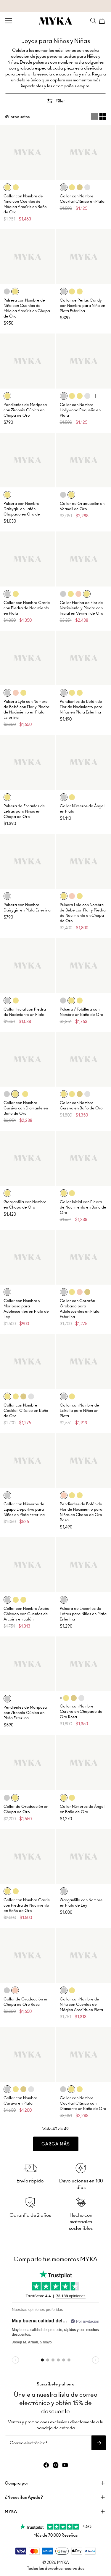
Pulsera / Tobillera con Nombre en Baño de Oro (81, 1012)
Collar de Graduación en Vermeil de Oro (82, 506)
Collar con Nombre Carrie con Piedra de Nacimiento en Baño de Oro (27, 1905)
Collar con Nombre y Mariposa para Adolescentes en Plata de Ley (26, 1308)
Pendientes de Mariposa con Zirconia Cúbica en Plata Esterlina (25, 1712)
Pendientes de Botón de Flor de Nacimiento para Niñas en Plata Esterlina (81, 707)
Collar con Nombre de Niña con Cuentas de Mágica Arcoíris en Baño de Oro (25, 204)
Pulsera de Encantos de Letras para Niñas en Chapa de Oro (24, 811)
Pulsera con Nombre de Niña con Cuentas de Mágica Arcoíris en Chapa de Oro (27, 308)
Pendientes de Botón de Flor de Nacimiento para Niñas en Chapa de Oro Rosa (81, 1512)
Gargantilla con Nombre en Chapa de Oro (25, 1204)
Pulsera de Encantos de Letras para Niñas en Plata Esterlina (83, 1614)
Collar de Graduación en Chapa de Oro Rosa (26, 2002)
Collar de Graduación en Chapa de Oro (26, 1809)
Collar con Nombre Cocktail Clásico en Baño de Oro (26, 1410)
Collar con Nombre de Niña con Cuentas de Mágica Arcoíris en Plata (81, 2004)
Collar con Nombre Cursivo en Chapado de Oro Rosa (81, 1711)
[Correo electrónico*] (48, 2443)
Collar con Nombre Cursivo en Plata (20, 2100)
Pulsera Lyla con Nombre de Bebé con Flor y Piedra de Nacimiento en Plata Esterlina (26, 709)
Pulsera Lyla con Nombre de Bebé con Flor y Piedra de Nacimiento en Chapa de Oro (83, 912)
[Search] (93, 20)
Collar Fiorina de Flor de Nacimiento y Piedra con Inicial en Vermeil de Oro (81, 608)
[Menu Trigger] (8, 20)
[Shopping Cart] (102, 20)
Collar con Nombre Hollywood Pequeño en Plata (80, 410)
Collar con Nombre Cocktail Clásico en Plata (82, 199)
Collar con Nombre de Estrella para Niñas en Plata (79, 1410)
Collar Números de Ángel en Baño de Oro (82, 1809)
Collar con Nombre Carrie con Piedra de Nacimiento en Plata (27, 608)
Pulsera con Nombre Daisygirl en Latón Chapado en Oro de (22, 509)
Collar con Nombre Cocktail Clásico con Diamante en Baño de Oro (83, 2103)
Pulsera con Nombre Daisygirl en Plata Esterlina (27, 907)
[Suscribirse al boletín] (98, 2442)
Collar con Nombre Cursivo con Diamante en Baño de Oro (26, 1108)
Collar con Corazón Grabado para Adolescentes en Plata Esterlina (79, 1308)
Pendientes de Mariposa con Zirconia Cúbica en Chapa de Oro (25, 410)
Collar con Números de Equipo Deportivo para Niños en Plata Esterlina (24, 1509)
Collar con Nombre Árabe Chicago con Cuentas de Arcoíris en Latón (26, 1614)
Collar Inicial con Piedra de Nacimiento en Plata (25, 1012)
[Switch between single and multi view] (98, 116)
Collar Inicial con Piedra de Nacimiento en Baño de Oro (83, 1207)
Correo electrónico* (28, 2442)
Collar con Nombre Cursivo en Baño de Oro (81, 1105)
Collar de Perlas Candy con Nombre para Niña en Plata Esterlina (82, 305)
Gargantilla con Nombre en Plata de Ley (81, 1902)
